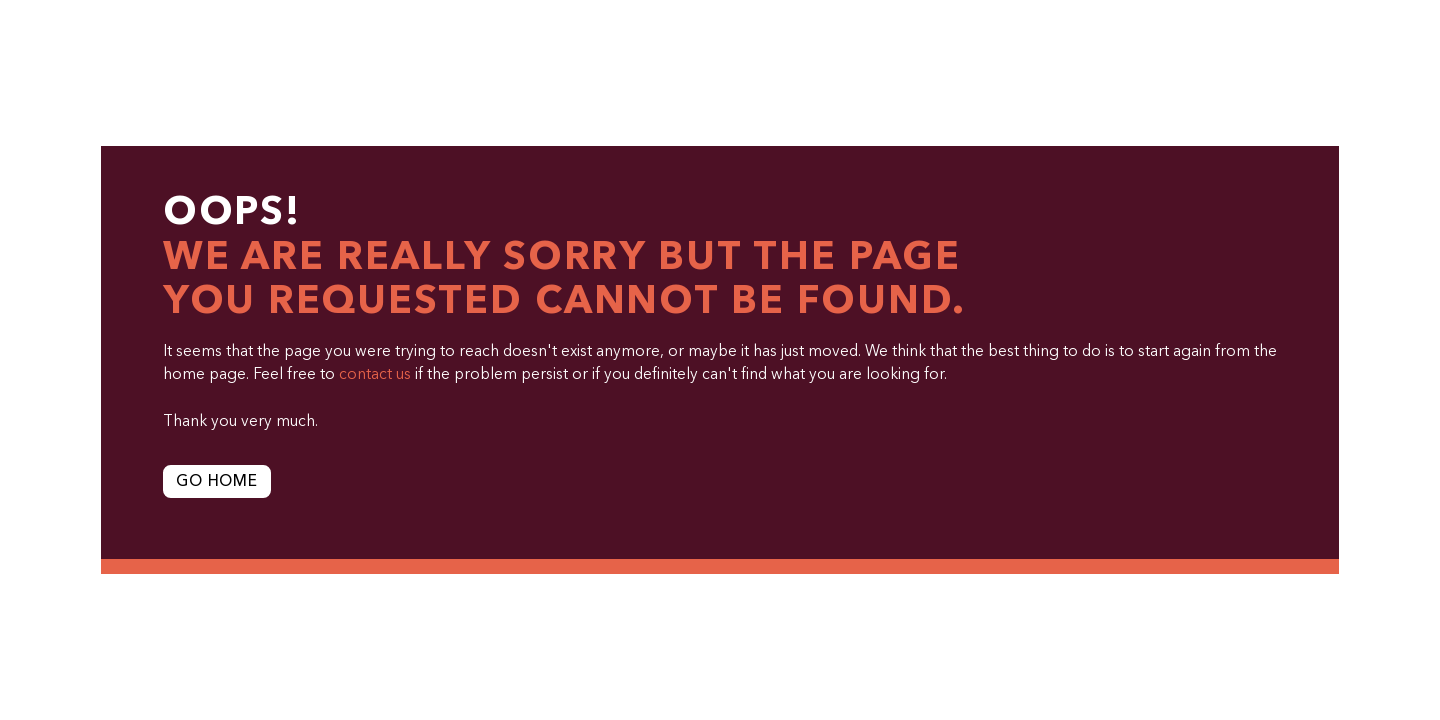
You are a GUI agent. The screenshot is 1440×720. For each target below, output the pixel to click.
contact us (375, 375)
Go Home (216, 482)
